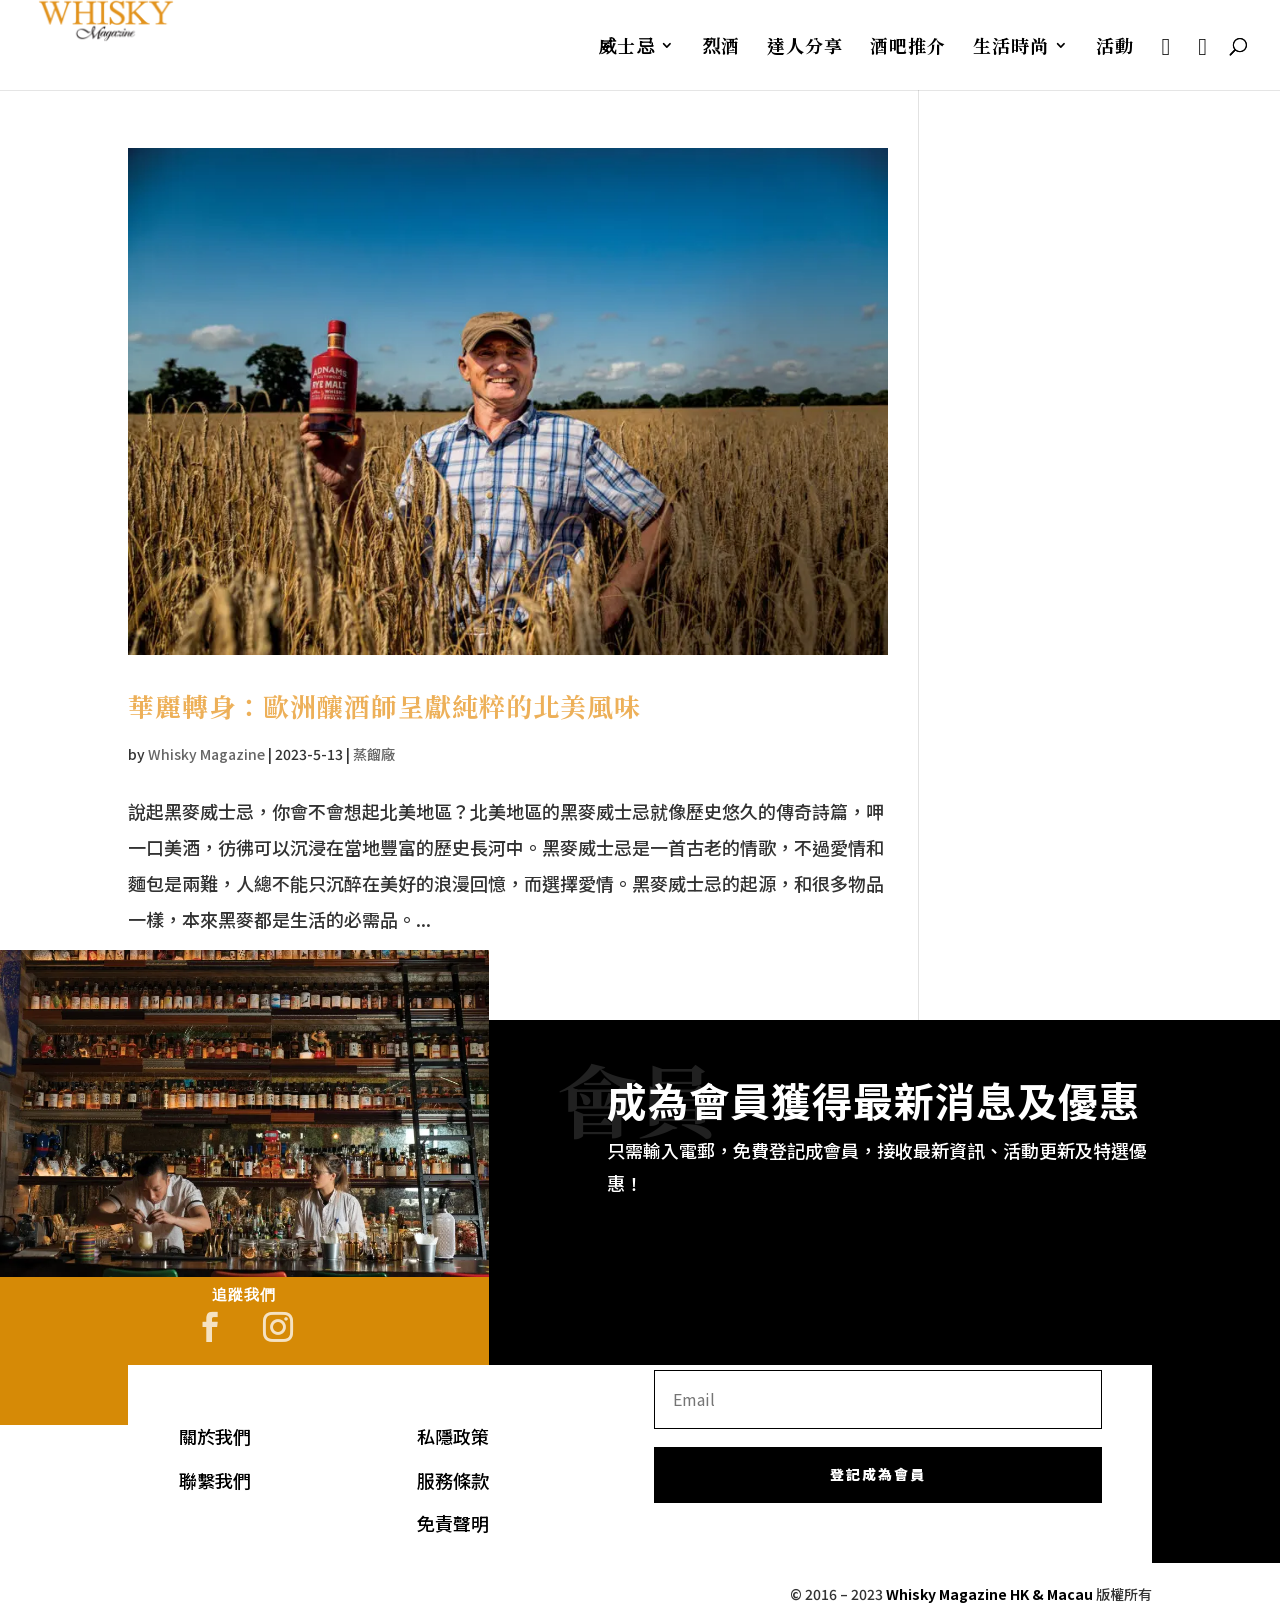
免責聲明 (453, 1523)
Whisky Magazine (206, 754)
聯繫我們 (215, 1480)
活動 (1115, 48)
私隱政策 (453, 1436)
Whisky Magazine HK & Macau (989, 1594)
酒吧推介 (908, 48)
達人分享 (805, 48)
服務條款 (453, 1480)
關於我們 (215, 1436)
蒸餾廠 (374, 754)
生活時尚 (1011, 48)
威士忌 (626, 48)
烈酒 (721, 48)
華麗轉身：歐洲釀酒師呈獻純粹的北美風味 (384, 705)
